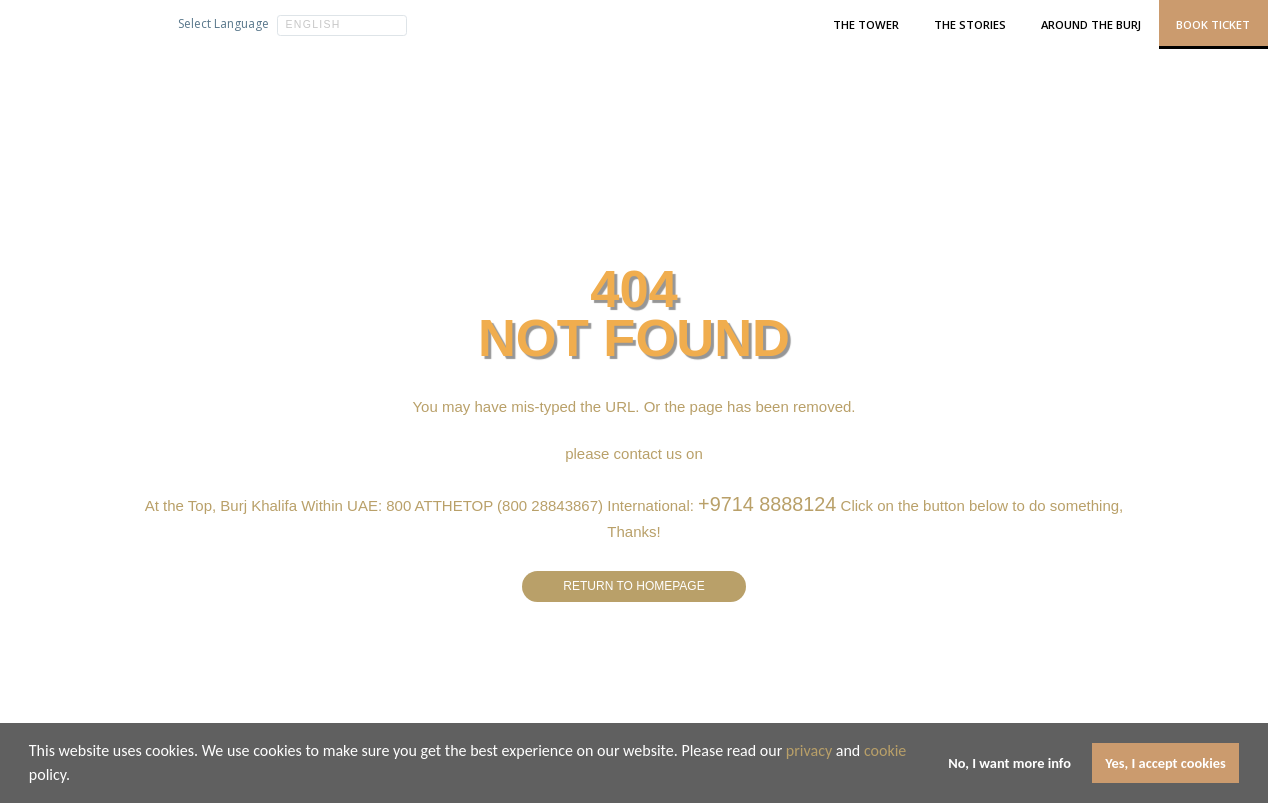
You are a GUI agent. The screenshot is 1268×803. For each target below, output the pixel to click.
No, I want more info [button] (1009, 763)
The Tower (866, 24)
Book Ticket (1213, 24)
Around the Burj (1091, 24)
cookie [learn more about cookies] (885, 750)
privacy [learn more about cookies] (809, 750)
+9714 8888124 (767, 500)
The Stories (970, 24)
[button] (77, 777)
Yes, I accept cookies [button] (1165, 763)
